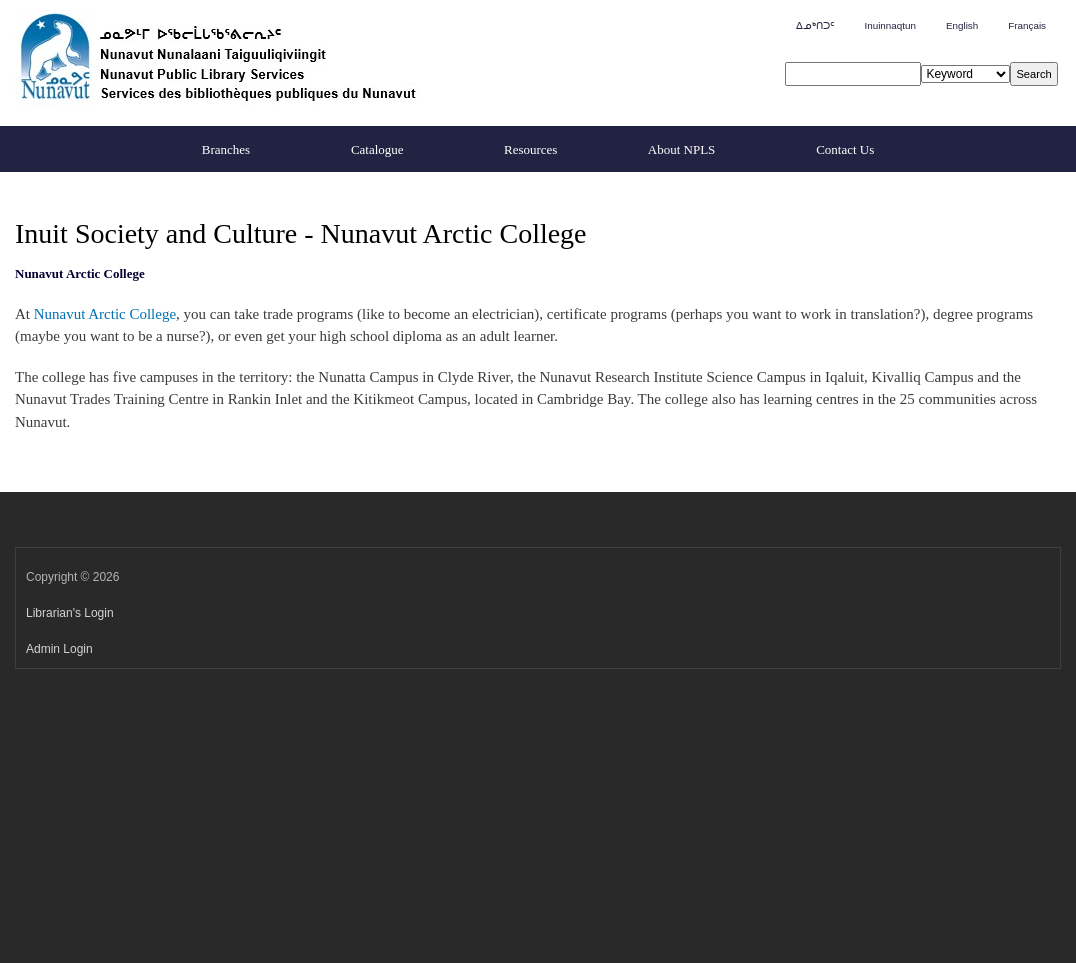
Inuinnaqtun (889, 25)
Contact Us (845, 149)
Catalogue (377, 149)
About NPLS (682, 149)
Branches (226, 149)
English (962, 25)
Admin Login (59, 649)
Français (1027, 25)
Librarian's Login (70, 613)
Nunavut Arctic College (105, 314)
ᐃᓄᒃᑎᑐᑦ (815, 25)
